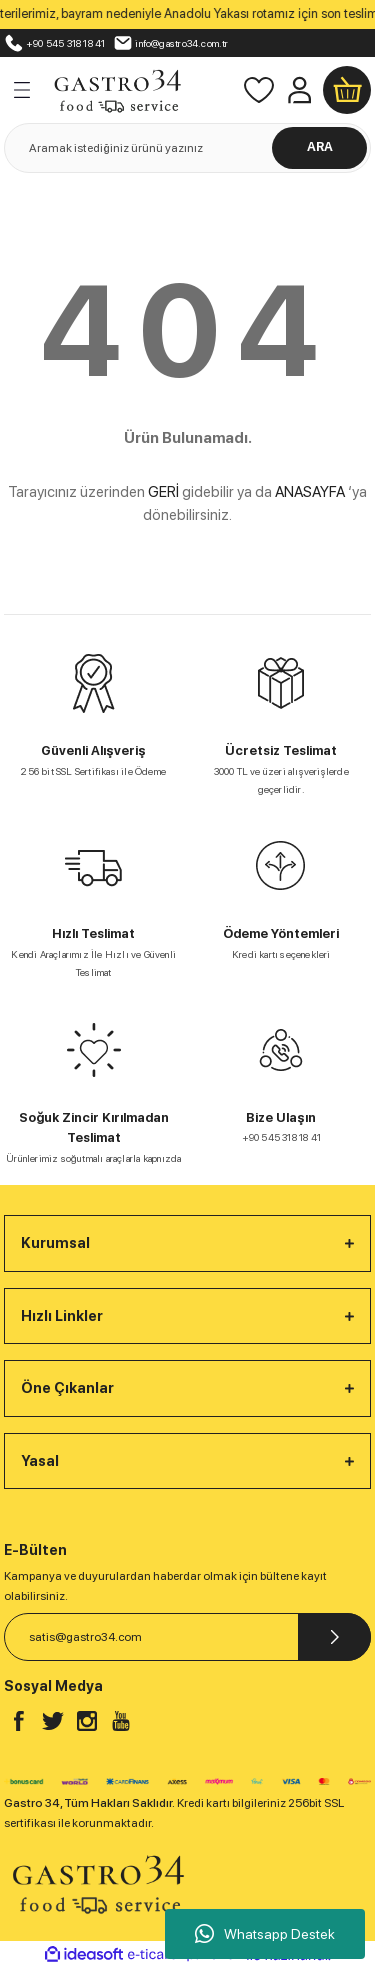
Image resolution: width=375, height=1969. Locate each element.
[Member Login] (299, 90)
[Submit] (334, 1637)
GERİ (163, 492)
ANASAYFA (310, 492)
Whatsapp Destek (265, 1934)
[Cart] (347, 90)
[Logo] (117, 88)
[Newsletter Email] (187, 1637)
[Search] (187, 148)
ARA (320, 146)
